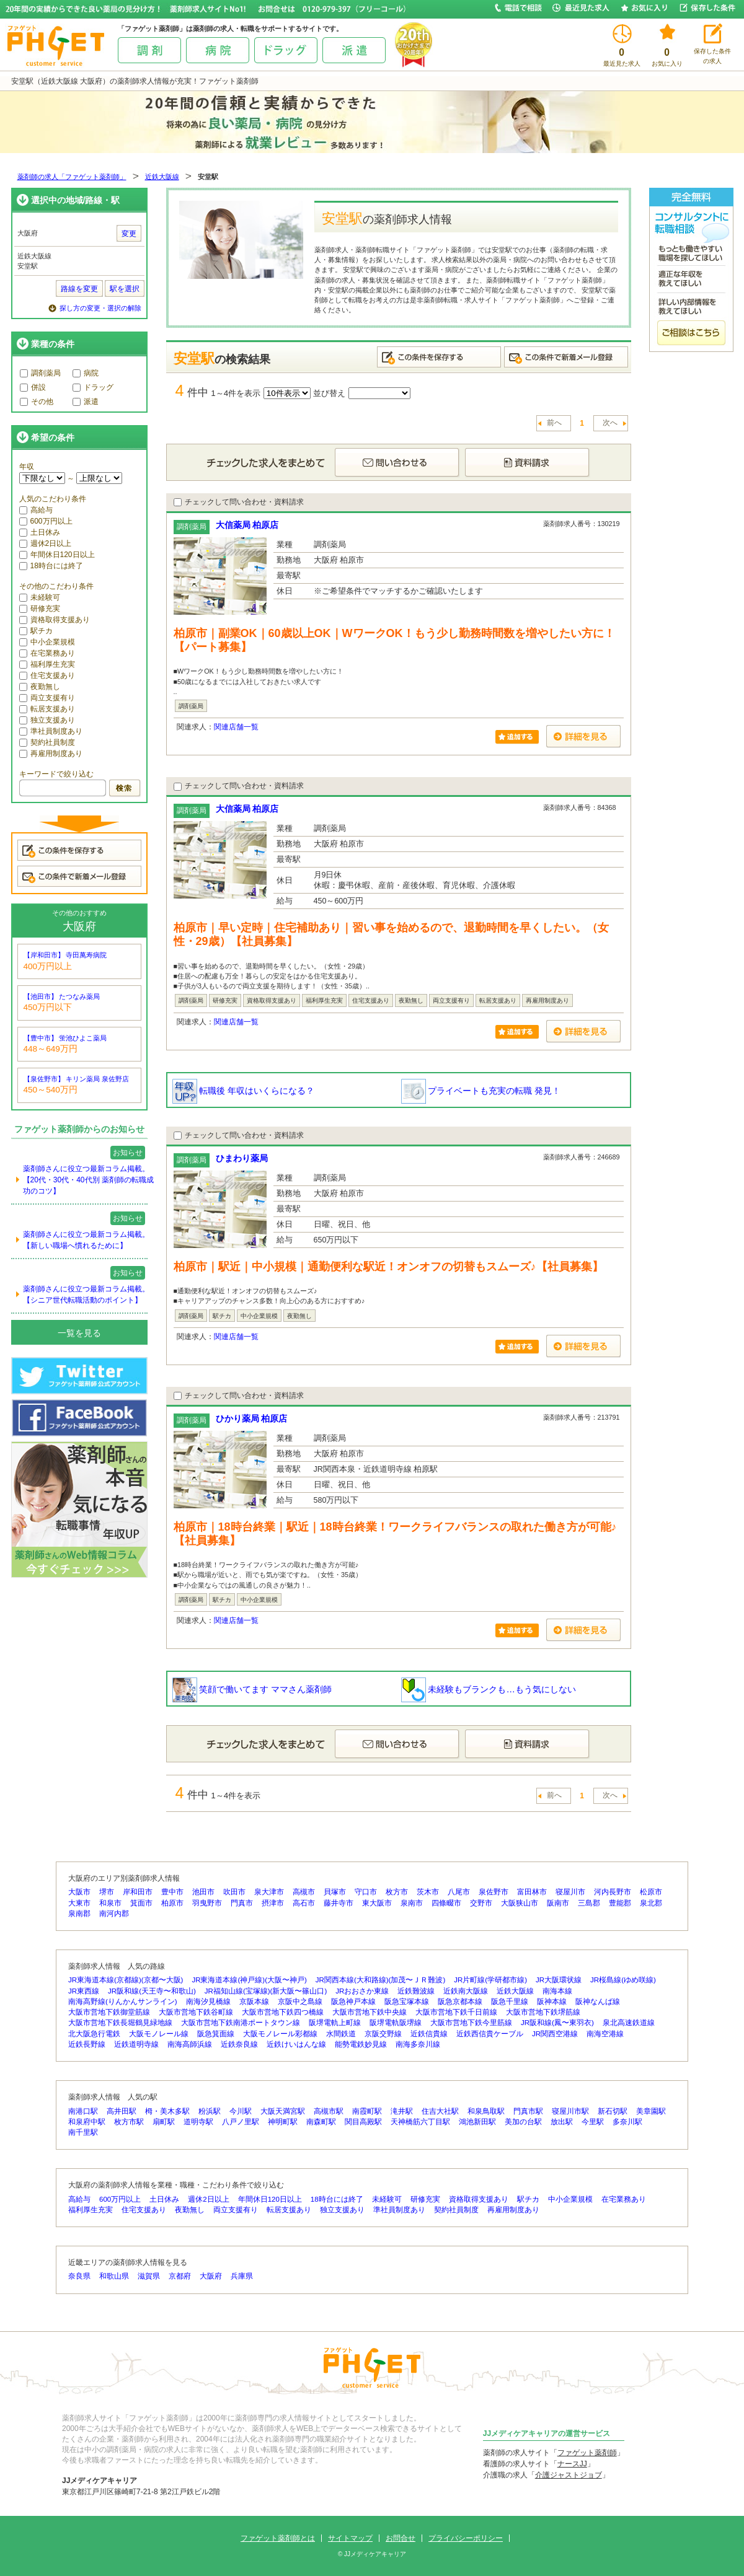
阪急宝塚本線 (406, 2001)
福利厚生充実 (47, 664)
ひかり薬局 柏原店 (252, 1418)
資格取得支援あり (54, 619)
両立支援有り (47, 697)
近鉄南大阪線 (465, 1991)
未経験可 (39, 597)
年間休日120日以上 (57, 554)
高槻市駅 (328, 2111)
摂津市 (273, 1903)
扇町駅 (164, 2121)
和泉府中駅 (86, 2121)
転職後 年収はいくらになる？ (243, 1091)
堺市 (106, 1892)
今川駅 (240, 2111)
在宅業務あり (47, 653)
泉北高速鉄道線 (629, 2022)
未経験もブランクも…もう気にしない (488, 1689)
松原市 (651, 1892)
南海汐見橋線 (208, 2001)
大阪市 (79, 1892)
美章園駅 (651, 2111)
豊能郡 (620, 1903)
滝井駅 (402, 2111)
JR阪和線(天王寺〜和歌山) (152, 1991)
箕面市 (141, 1903)
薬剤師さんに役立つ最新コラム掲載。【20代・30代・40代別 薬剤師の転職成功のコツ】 (88, 1179)
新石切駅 (612, 2111)
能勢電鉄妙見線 (361, 2044)
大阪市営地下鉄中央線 (369, 2012)
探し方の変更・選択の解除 (100, 308)
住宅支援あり (47, 675)
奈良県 (79, 2276)
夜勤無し (39, 686)
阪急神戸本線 (353, 2001)
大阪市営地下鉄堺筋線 (543, 2012)
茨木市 (428, 1892)
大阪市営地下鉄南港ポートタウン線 (240, 2022)
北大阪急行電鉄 (94, 2034)
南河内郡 (114, 1913)
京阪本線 (254, 2001)
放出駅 (562, 2121)
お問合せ (400, 2538)
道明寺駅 (198, 2121)
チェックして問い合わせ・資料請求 (239, 502)
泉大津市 (269, 1892)
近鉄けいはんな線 (296, 2044)
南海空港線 (605, 2034)
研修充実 (39, 608)
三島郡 (589, 1903)
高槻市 (304, 1892)
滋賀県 (149, 2276)
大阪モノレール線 (158, 2034)
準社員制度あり (50, 731)
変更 (129, 233)
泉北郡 (651, 1903)
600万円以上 (46, 521)
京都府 (180, 2276)
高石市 (304, 1903)
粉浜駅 (209, 2111)
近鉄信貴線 (429, 2034)
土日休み (39, 532)
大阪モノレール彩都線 (280, 2034)
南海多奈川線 (418, 2044)
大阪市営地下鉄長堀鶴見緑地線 (120, 2022)
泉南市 (412, 1903)
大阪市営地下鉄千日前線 (456, 2012)
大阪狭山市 (519, 1903)
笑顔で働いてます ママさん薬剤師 (252, 1689)
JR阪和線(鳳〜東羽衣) (557, 2022)
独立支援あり (47, 720)
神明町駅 (283, 2121)
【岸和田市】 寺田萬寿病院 (65, 955)
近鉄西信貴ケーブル (489, 2034)
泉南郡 (79, 1913)
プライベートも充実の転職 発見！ (481, 1091)
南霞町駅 (367, 2111)
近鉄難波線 (416, 1991)
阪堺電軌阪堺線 (396, 2022)
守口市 (366, 1892)
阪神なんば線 (597, 2001)
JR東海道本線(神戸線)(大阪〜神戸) (249, 1980)
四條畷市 (446, 1903)
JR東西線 (83, 1991)
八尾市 (459, 1892)
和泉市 (110, 1903)
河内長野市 (612, 1892)
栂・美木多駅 (167, 2111)
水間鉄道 (341, 2034)
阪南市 (558, 1903)
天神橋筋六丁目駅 (420, 2121)
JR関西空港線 (555, 2034)
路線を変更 (79, 288)
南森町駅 (321, 2121)
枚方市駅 (129, 2121)
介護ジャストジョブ (568, 2475)
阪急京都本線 (460, 2001)
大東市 (79, 1903)
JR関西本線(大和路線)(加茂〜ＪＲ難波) (380, 1980)
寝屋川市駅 (570, 2111)
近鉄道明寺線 (136, 2044)
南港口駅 (83, 2111)
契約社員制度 (47, 742)
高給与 (36, 510)
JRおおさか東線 (362, 1991)
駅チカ (36, 630)
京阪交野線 (383, 2034)
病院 (86, 373)
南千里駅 (83, 2132)
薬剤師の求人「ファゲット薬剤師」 (71, 176)
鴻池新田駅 (477, 2121)
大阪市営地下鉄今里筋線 (471, 2022)
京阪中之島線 (300, 2001)
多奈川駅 (627, 2121)
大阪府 (211, 2276)
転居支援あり (47, 709)
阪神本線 (552, 2001)
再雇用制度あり (50, 753)
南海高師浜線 (189, 2044)
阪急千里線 (509, 2001)
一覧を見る (79, 1333)
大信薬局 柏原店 (247, 525)
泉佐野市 (493, 1892)
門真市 (242, 1903)
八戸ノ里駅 (240, 2121)
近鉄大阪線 (162, 176)
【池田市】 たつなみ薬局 (62, 996)
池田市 (203, 1892)
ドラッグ (93, 387)
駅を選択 (125, 288)
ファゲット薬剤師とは (278, 2538)
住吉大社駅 (440, 2111)
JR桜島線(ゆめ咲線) (623, 1980)
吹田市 (234, 1892)
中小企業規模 (47, 642)
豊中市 (172, 1892)
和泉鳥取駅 (486, 2111)
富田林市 (532, 1892)
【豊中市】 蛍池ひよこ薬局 (65, 1038)
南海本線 (557, 1991)
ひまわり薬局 (242, 1158)
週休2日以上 (45, 543)
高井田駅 (121, 2111)
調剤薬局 (40, 373)
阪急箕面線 (215, 2034)
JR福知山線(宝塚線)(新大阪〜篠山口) (266, 1991)
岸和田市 (138, 1892)
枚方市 (397, 1892)
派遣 (86, 401)
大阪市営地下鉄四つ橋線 (283, 2012)
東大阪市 (377, 1903)
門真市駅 (528, 2111)
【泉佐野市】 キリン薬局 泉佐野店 (77, 1079)
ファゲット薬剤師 (587, 2452)
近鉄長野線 (86, 2044)
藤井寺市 (338, 1903)
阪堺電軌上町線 (335, 2022)
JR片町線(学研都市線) (490, 1980)
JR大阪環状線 (559, 1980)
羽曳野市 (207, 1903)
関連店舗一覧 (236, 727)
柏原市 (172, 1903)
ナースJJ (572, 2464)
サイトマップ (350, 2538)
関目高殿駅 (363, 2121)
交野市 (481, 1903)
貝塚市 (335, 1892)
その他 (36, 401)
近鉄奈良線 (239, 2044)
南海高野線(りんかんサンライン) (122, 2001)
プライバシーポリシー (465, 2538)
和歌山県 (114, 2276)
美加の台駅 (523, 2121)
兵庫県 (242, 2276)
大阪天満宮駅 (282, 2111)
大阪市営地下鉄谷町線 (196, 2012)
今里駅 (593, 2121)
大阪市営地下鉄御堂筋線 (109, 2012)
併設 (33, 387)
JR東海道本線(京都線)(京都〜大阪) (125, 1980)
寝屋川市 (570, 1892)
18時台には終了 (51, 565)
